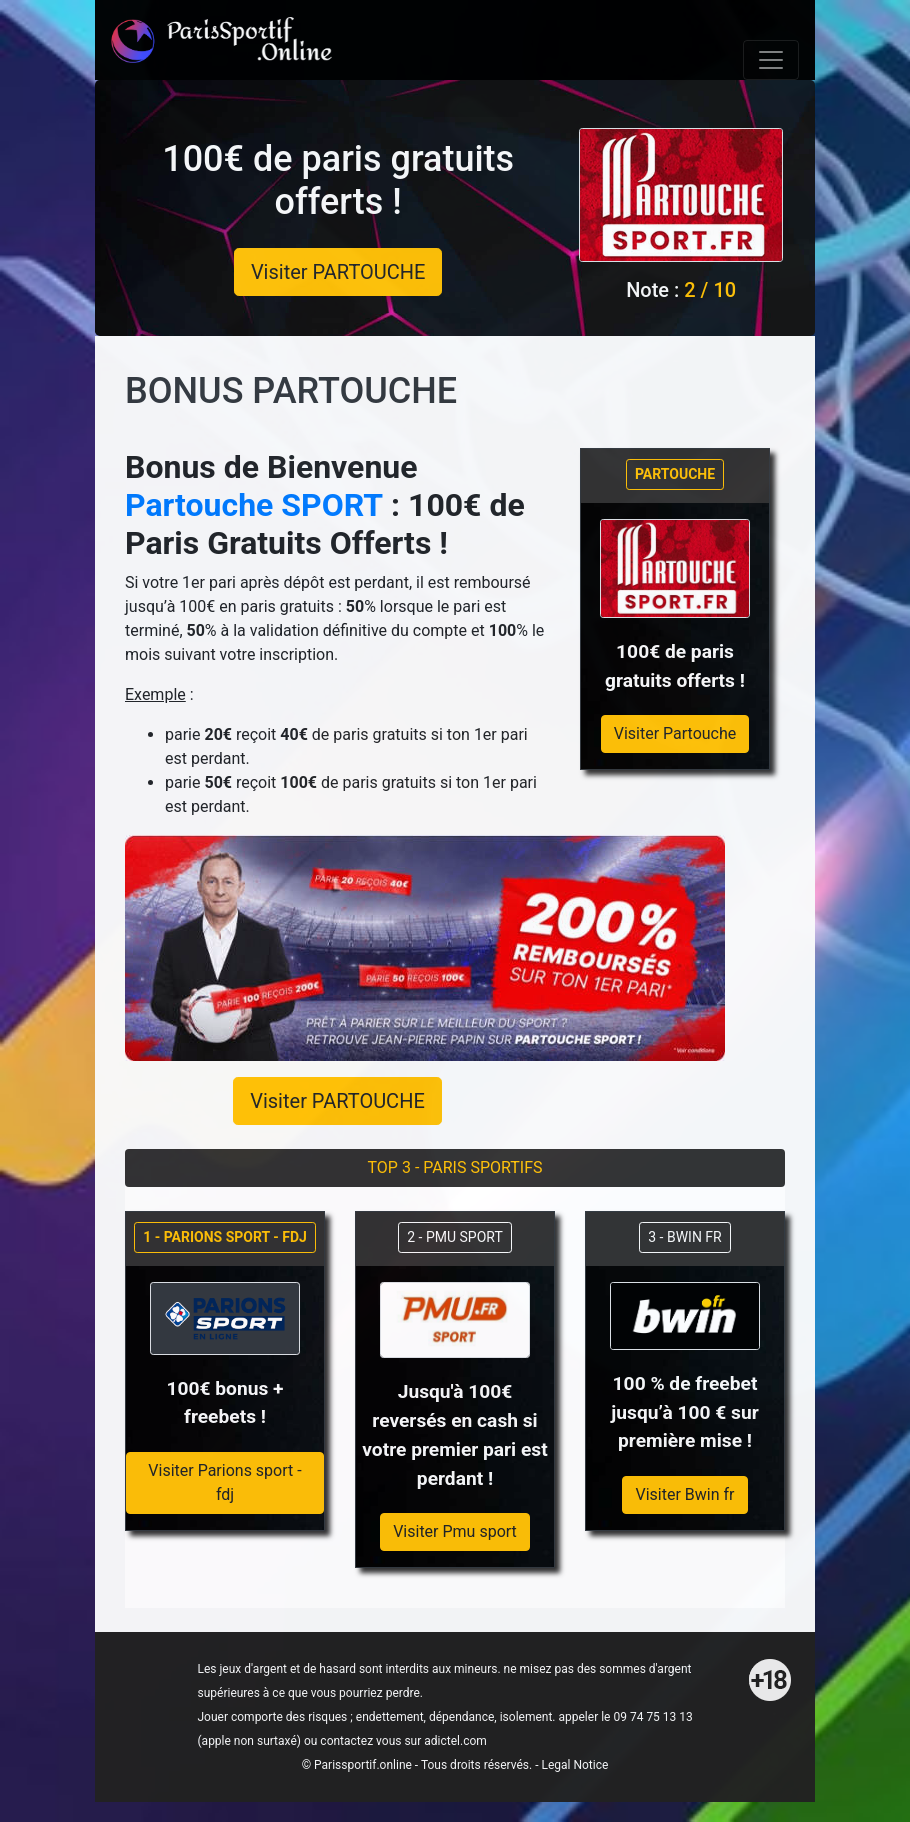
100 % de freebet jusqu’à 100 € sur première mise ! (684, 1412)
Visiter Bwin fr (684, 1494)
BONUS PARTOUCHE (291, 391)
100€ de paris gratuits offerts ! (338, 180)
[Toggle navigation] (771, 60)
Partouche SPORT (254, 505)
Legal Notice (574, 1765)
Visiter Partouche (675, 733)
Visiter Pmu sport (455, 1531)
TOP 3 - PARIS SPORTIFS (455, 1167)
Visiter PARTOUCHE (338, 272)
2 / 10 (710, 290)
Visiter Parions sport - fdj (224, 1482)
